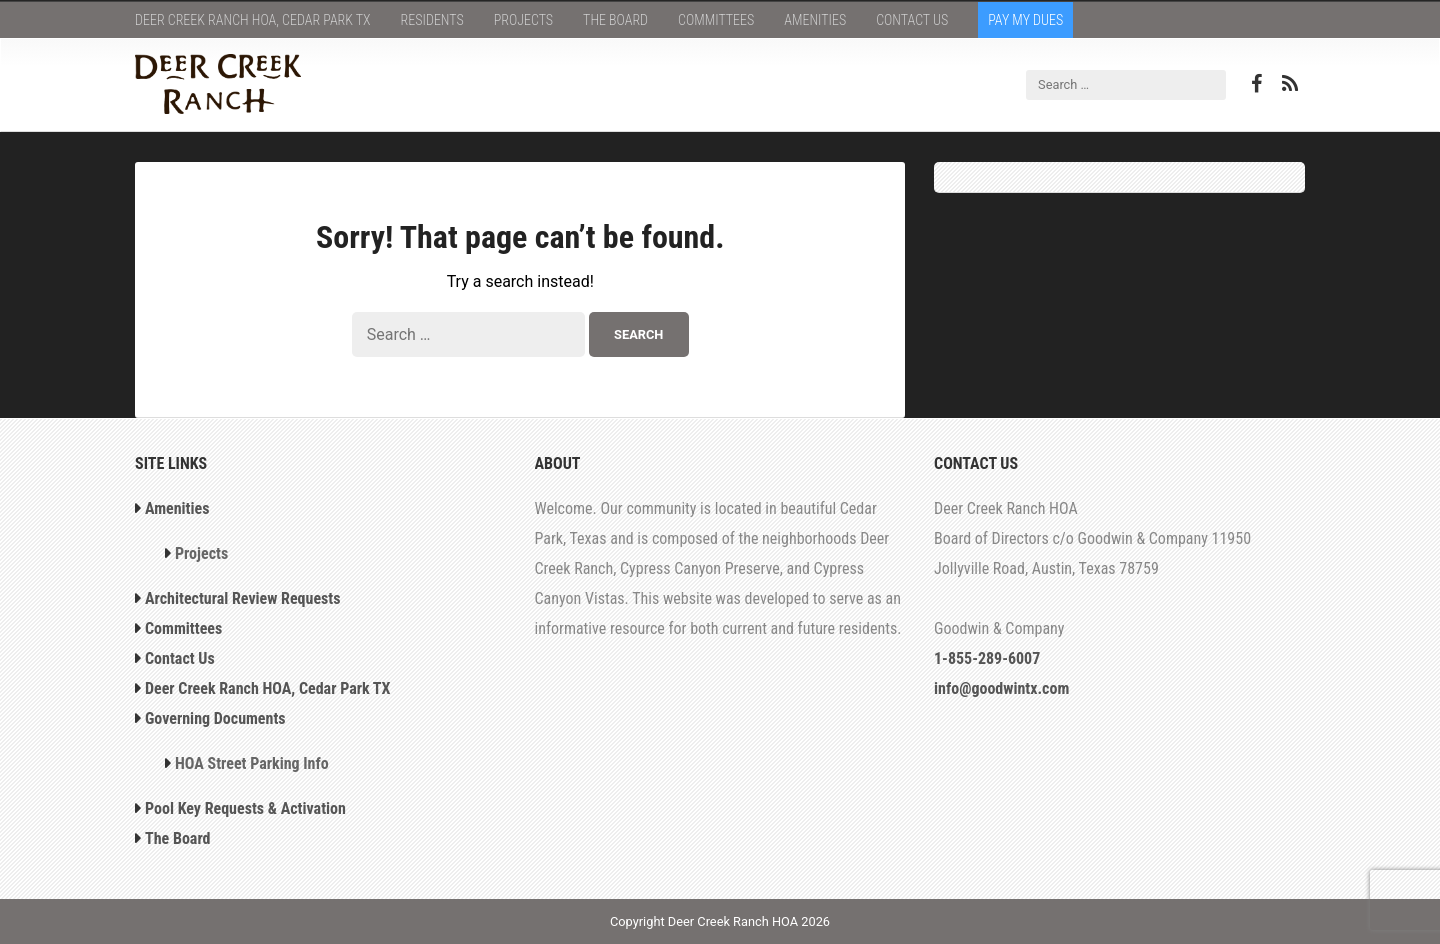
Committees (716, 20)
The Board (615, 20)
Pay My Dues (1025, 20)
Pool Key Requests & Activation (245, 808)
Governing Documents (215, 718)
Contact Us (912, 20)
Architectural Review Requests (243, 598)
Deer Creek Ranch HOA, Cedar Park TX (253, 20)
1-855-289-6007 (987, 658)
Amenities (815, 20)
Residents (432, 20)
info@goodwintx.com (1001, 688)
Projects (523, 20)
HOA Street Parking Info (252, 763)
